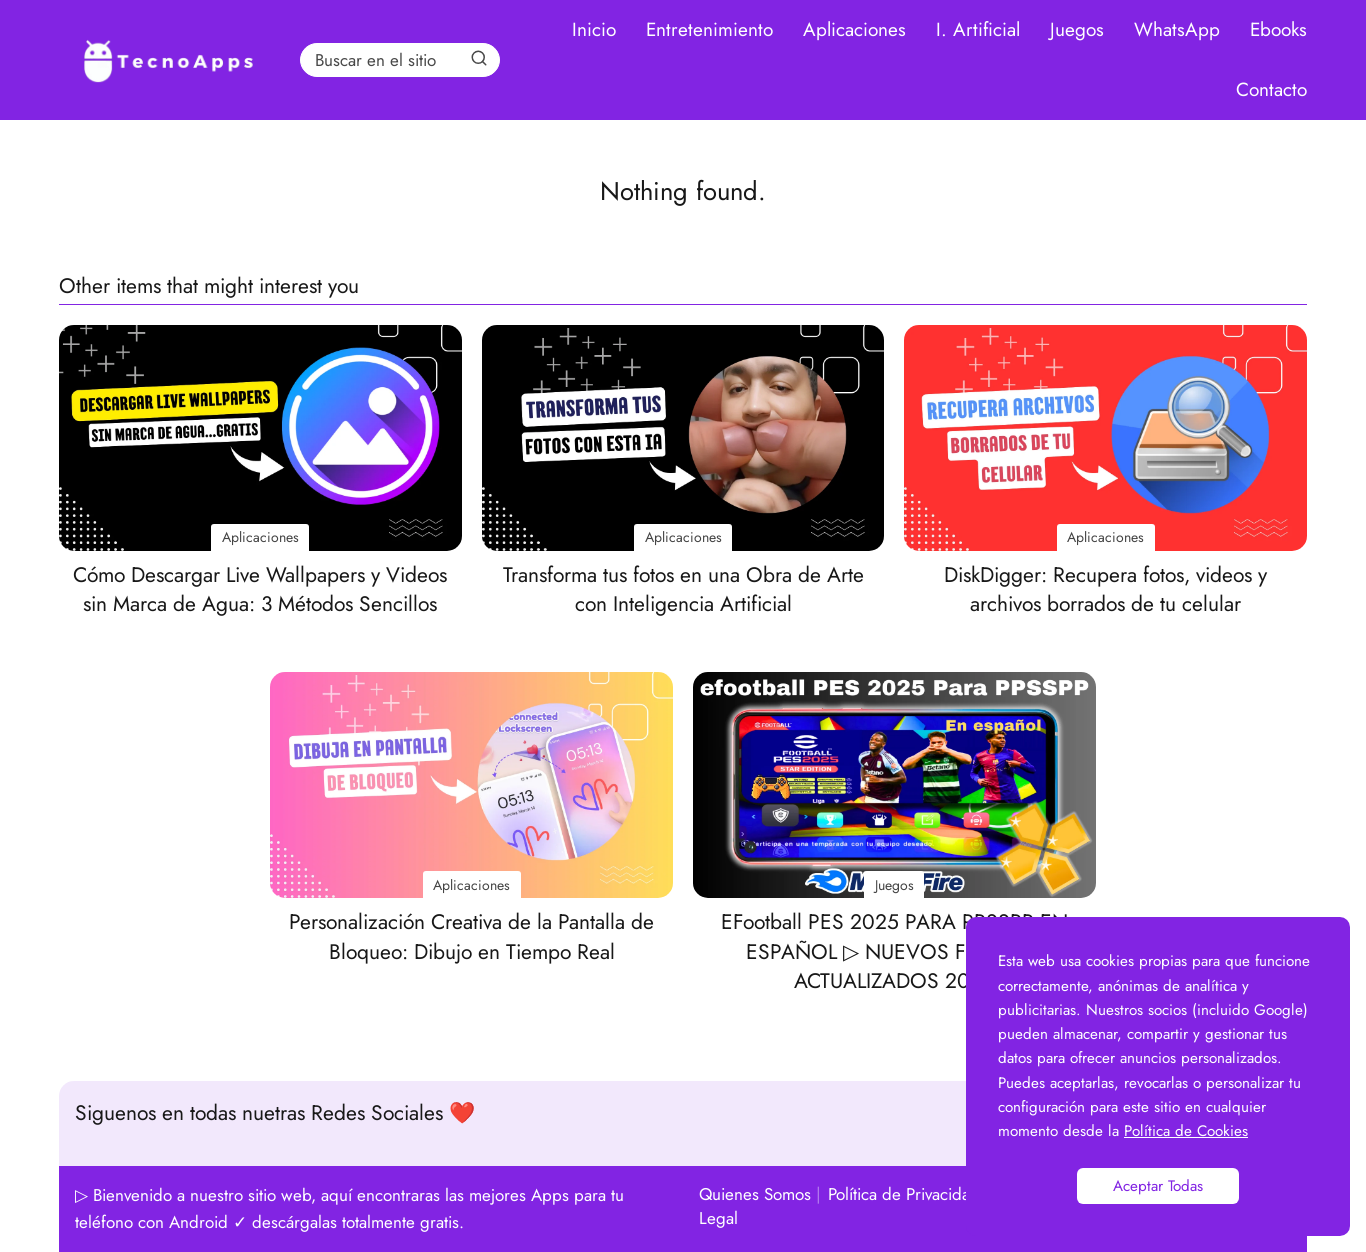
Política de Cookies (1186, 1131)
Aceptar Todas (1158, 1186)
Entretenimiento (709, 29)
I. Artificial (978, 29)
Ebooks (1278, 29)
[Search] (479, 59)
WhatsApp (1177, 29)
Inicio (594, 29)
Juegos (1077, 29)
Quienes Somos (755, 1194)
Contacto (1271, 89)
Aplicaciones (854, 29)
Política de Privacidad (904, 1194)
